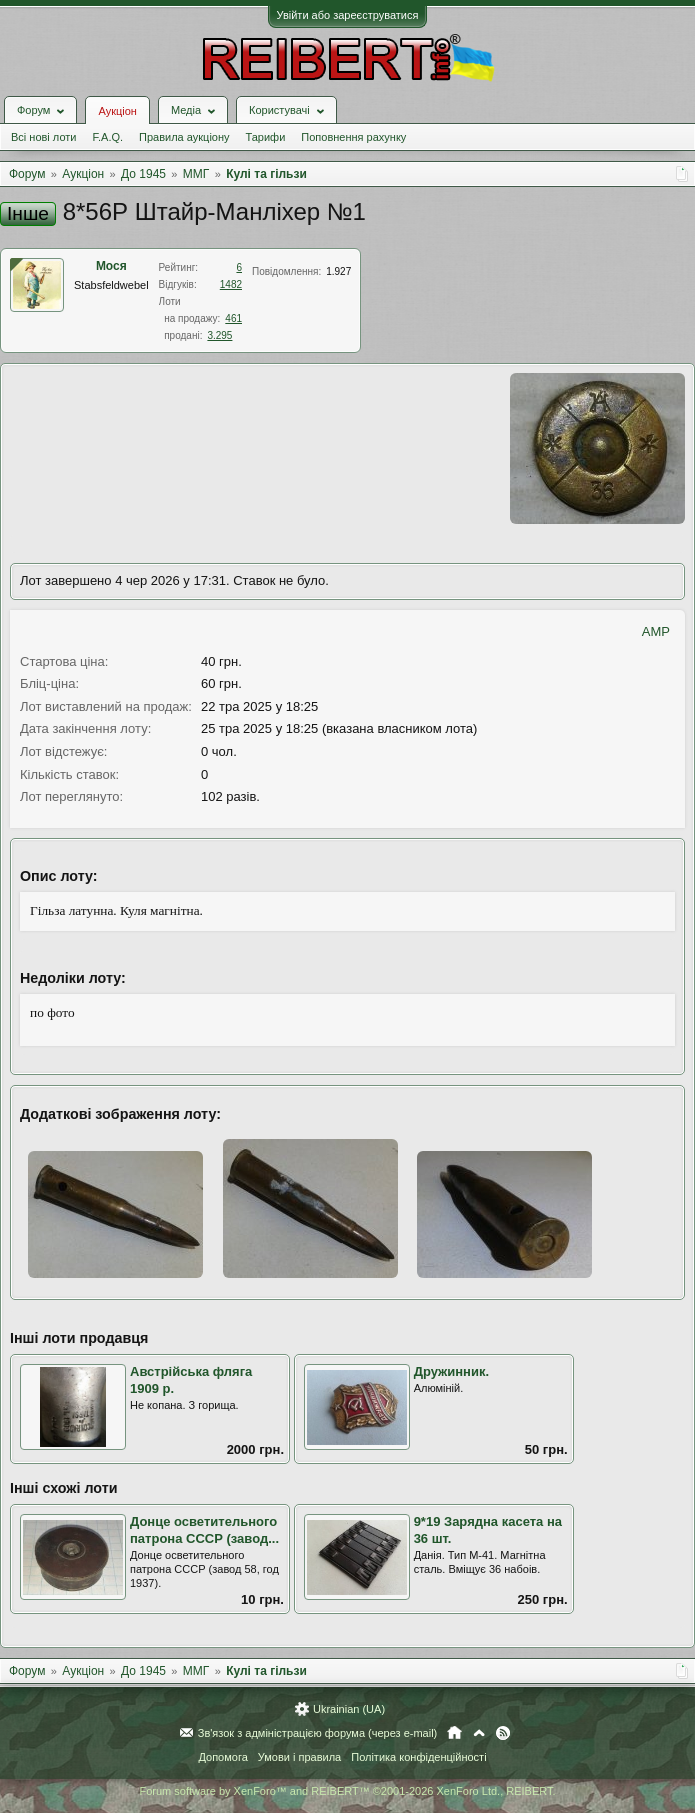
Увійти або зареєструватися (348, 15)
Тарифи (266, 137)
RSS (503, 1733)
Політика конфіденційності (418, 1757)
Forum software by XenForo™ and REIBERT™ (347, 1791)
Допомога (222, 1757)
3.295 (219, 335)
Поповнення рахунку (353, 137)
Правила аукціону (184, 137)
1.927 (338, 271)
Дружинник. (451, 1371)
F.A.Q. (107, 137)
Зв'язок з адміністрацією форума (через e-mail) (318, 1733)
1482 (231, 284)
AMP (656, 631)
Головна (454, 1733)
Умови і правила (299, 1757)
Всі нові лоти (43, 137)
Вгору (479, 1733)
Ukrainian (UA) (349, 1709)
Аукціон (117, 111)
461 (233, 318)
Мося (111, 266)
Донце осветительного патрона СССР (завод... (204, 1530)
